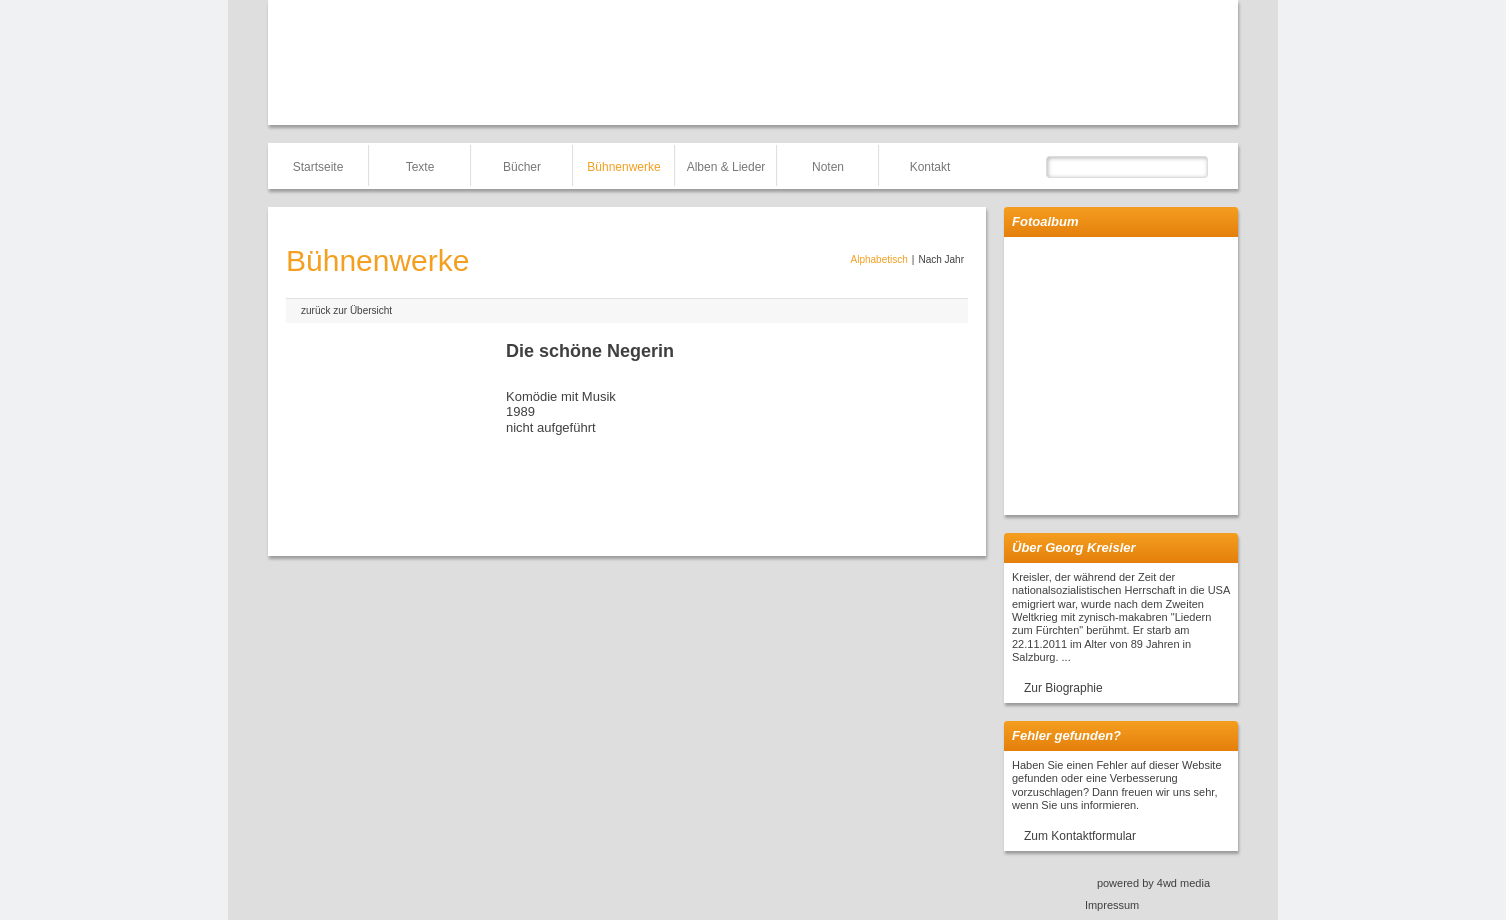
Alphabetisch (879, 259)
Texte (420, 167)
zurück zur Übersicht (346, 310)
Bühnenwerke (623, 167)
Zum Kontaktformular (1080, 836)
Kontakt (930, 167)
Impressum (1112, 905)
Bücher (522, 167)
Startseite (318, 167)
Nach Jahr (941, 259)
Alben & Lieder (726, 167)
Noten (828, 167)
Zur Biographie (1063, 688)
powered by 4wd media (1153, 883)
